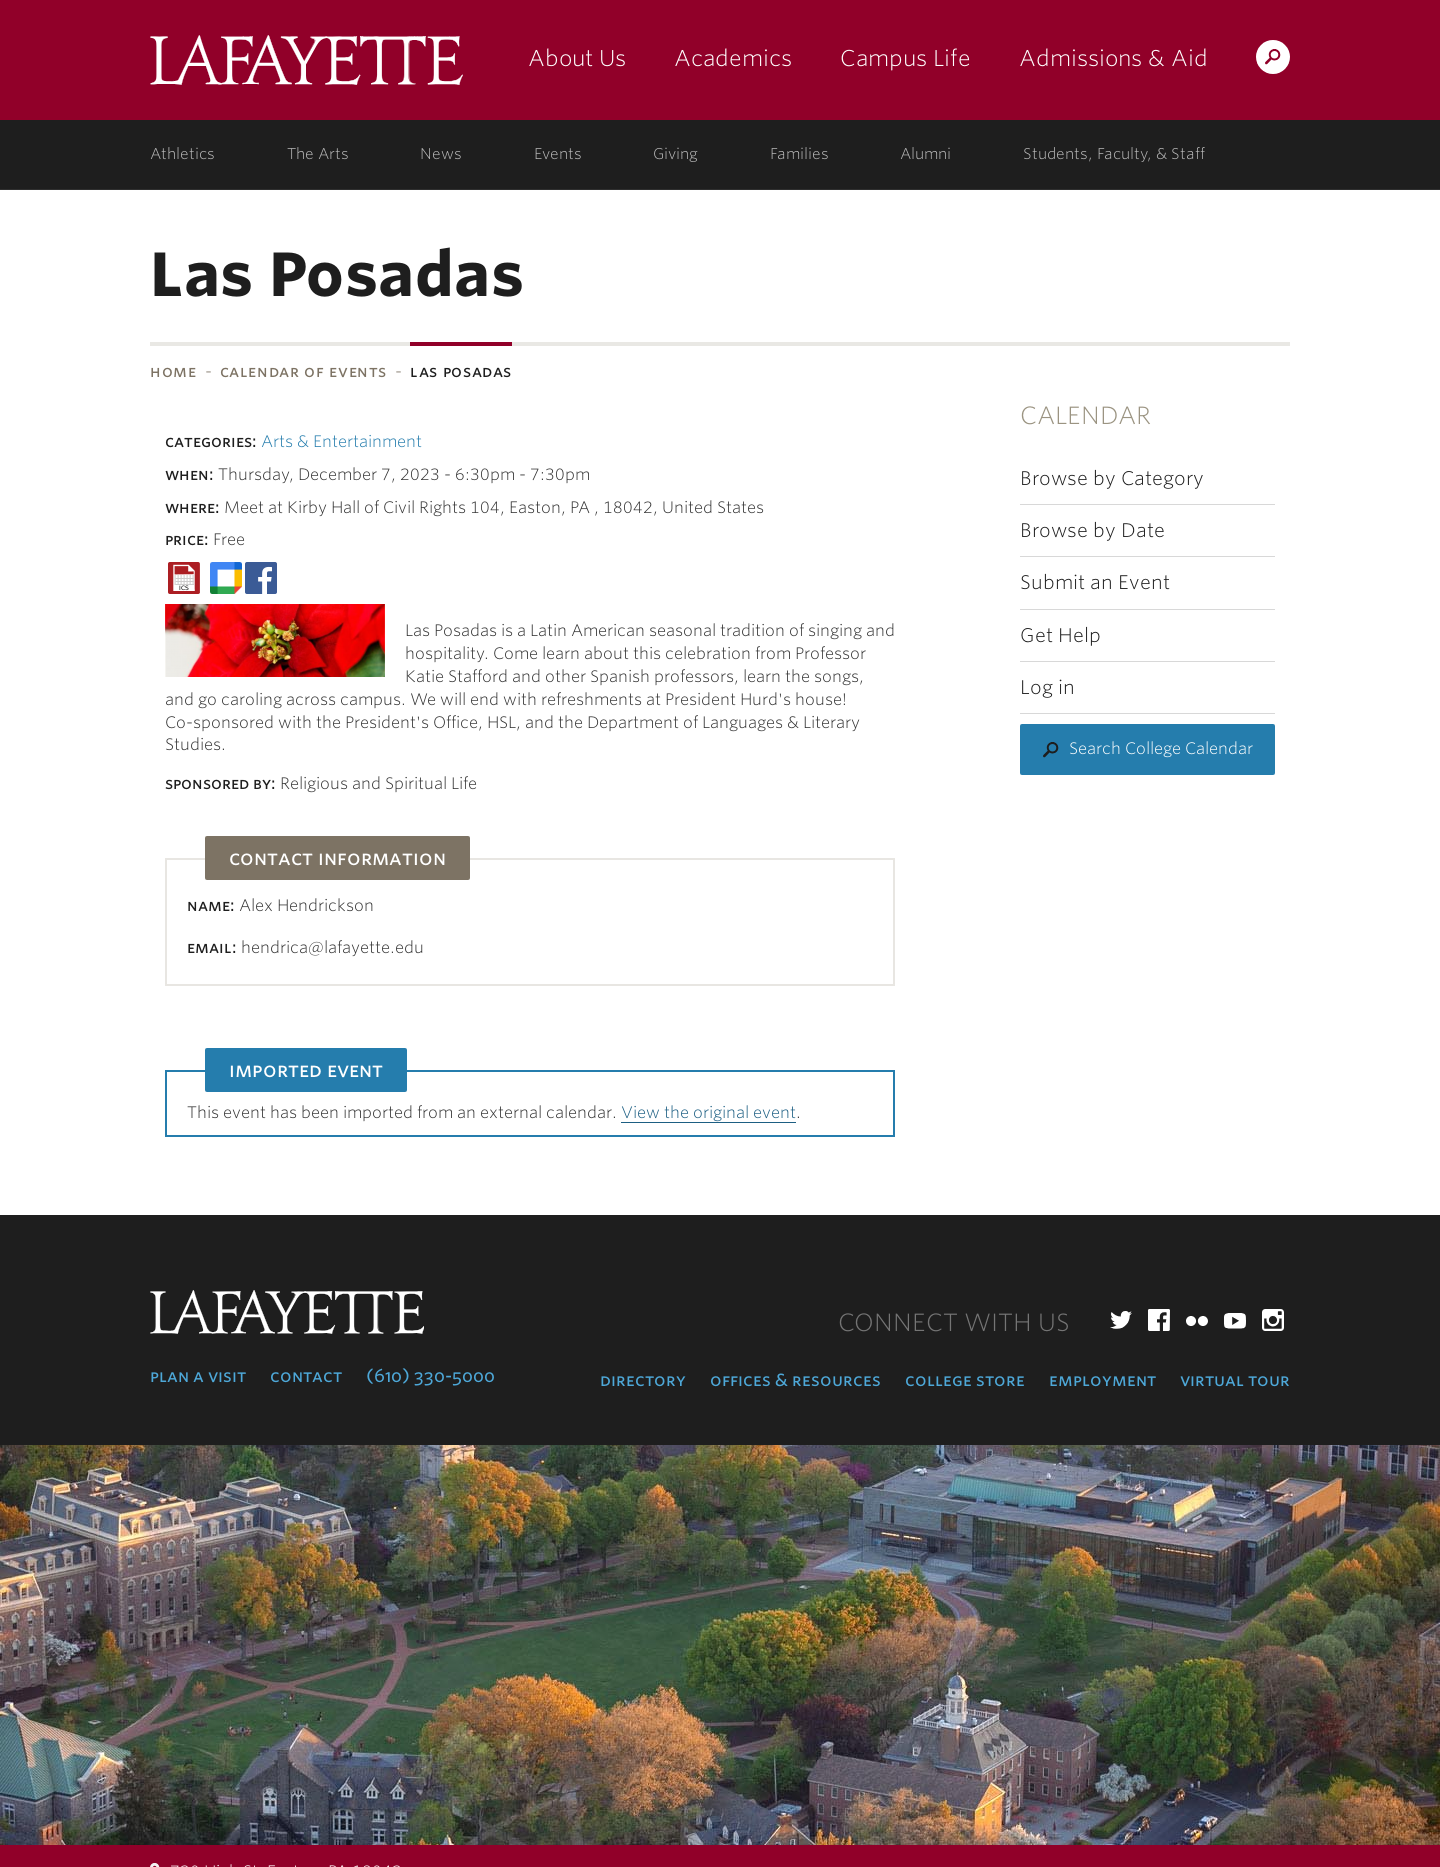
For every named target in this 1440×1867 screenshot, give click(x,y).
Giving (675, 154)
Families (799, 154)
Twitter (1121, 1320)
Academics (733, 58)
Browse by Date (1092, 530)
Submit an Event (1095, 582)
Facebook (1159, 1320)
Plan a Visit (198, 1376)
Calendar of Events (304, 371)
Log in (1047, 687)
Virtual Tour (1235, 1380)
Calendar (1085, 415)
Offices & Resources (795, 1380)
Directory (643, 1380)
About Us (577, 58)
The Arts (318, 154)
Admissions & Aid (1113, 58)
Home (173, 371)
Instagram (1273, 1320)
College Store (965, 1380)
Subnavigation (6, 424)
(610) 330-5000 (430, 1376)
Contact (306, 1376)
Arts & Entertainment (341, 441)
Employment (1102, 1380)
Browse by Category (1112, 478)
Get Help (1060, 635)
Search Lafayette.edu (1273, 60)
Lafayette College (306, 67)
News (441, 154)
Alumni (925, 154)
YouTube (1235, 1320)
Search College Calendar (1161, 748)
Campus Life (905, 58)
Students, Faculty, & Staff (1114, 154)
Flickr (1197, 1320)
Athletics (182, 154)
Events (558, 154)
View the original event (708, 1112)
